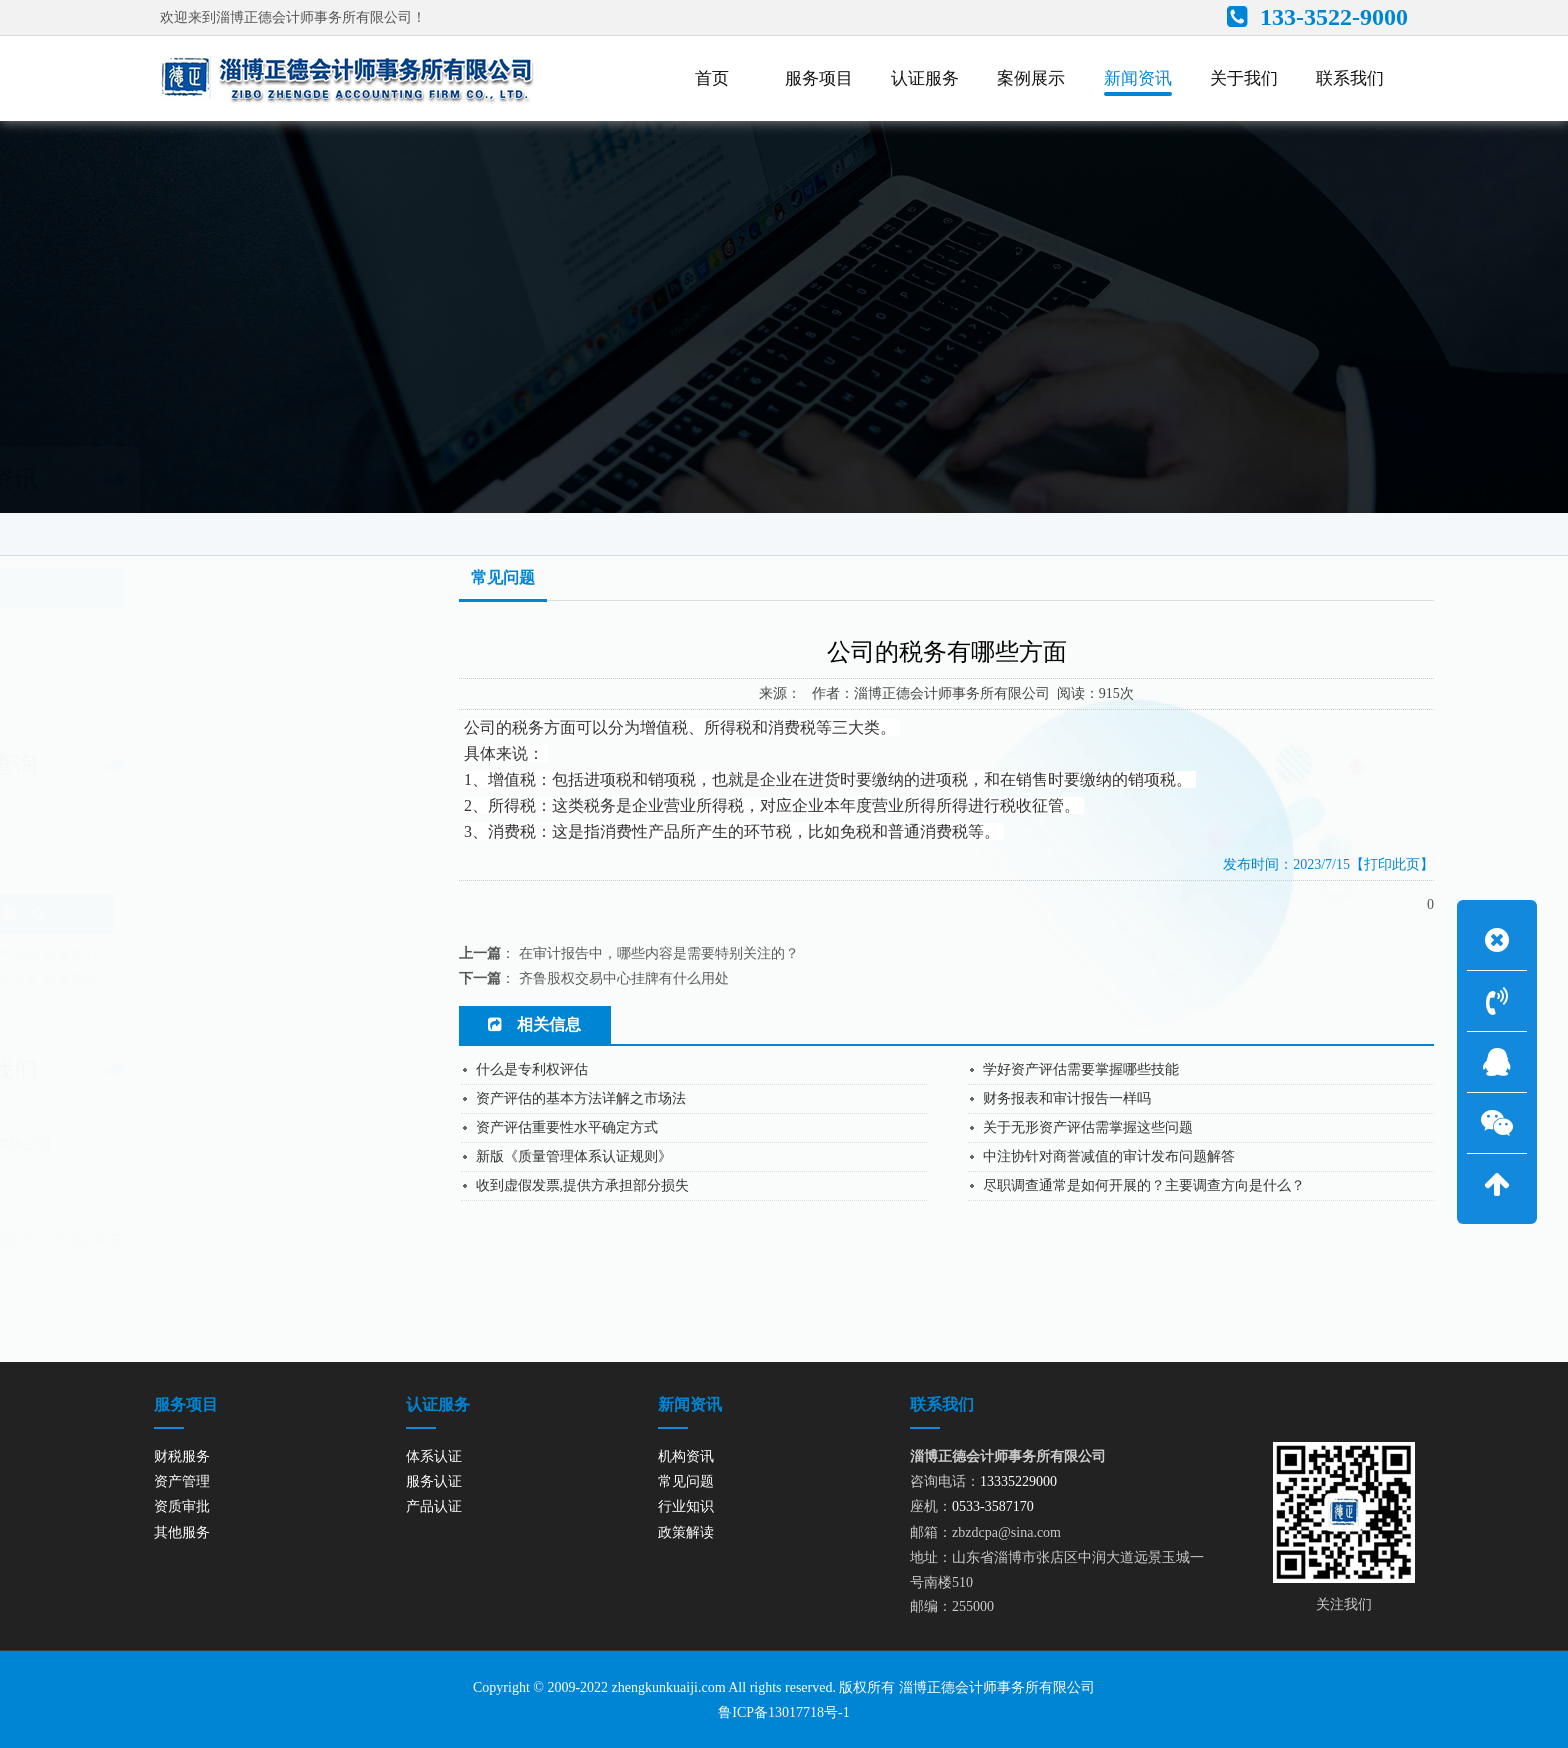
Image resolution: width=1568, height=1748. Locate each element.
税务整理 (306, 979)
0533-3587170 (173, 1192)
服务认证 (434, 1481)
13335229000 (198, 1168)
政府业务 (245, 979)
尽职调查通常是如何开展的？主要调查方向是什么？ (1144, 1185)
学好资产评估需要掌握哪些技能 (1081, 1069)
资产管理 (184, 955)
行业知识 (142, 630)
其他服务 (182, 1532)
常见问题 (1389, 525)
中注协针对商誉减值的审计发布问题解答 (1109, 1156)
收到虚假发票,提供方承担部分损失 (583, 1185)
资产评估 (245, 955)
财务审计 (306, 955)
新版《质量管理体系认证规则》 (574, 1156)
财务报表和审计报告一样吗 (1067, 1098)
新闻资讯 (1308, 525)
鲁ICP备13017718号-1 (783, 1712)
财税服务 (182, 1456)
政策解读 (142, 671)
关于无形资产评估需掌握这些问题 (1088, 1127)
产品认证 (434, 1506)
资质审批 (182, 1506)
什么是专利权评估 (532, 1069)
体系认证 (434, 1456)
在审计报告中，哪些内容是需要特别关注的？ (659, 953)
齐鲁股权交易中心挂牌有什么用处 (624, 978)
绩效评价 (184, 979)
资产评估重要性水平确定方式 (567, 1127)
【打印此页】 (1392, 864)
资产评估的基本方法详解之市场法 (581, 1098)
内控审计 (123, 979)
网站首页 (1224, 525)
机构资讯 (142, 548)
